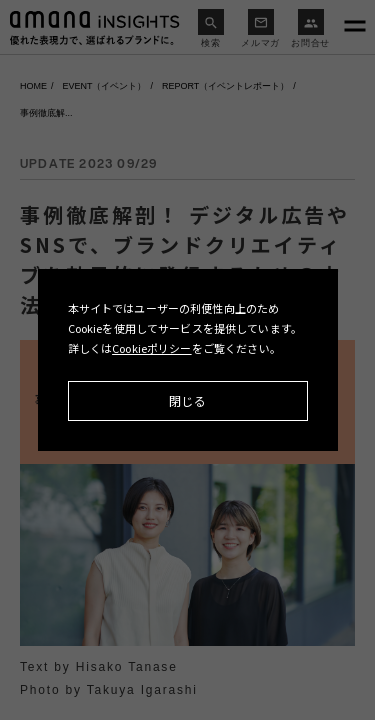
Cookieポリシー (152, 348)
